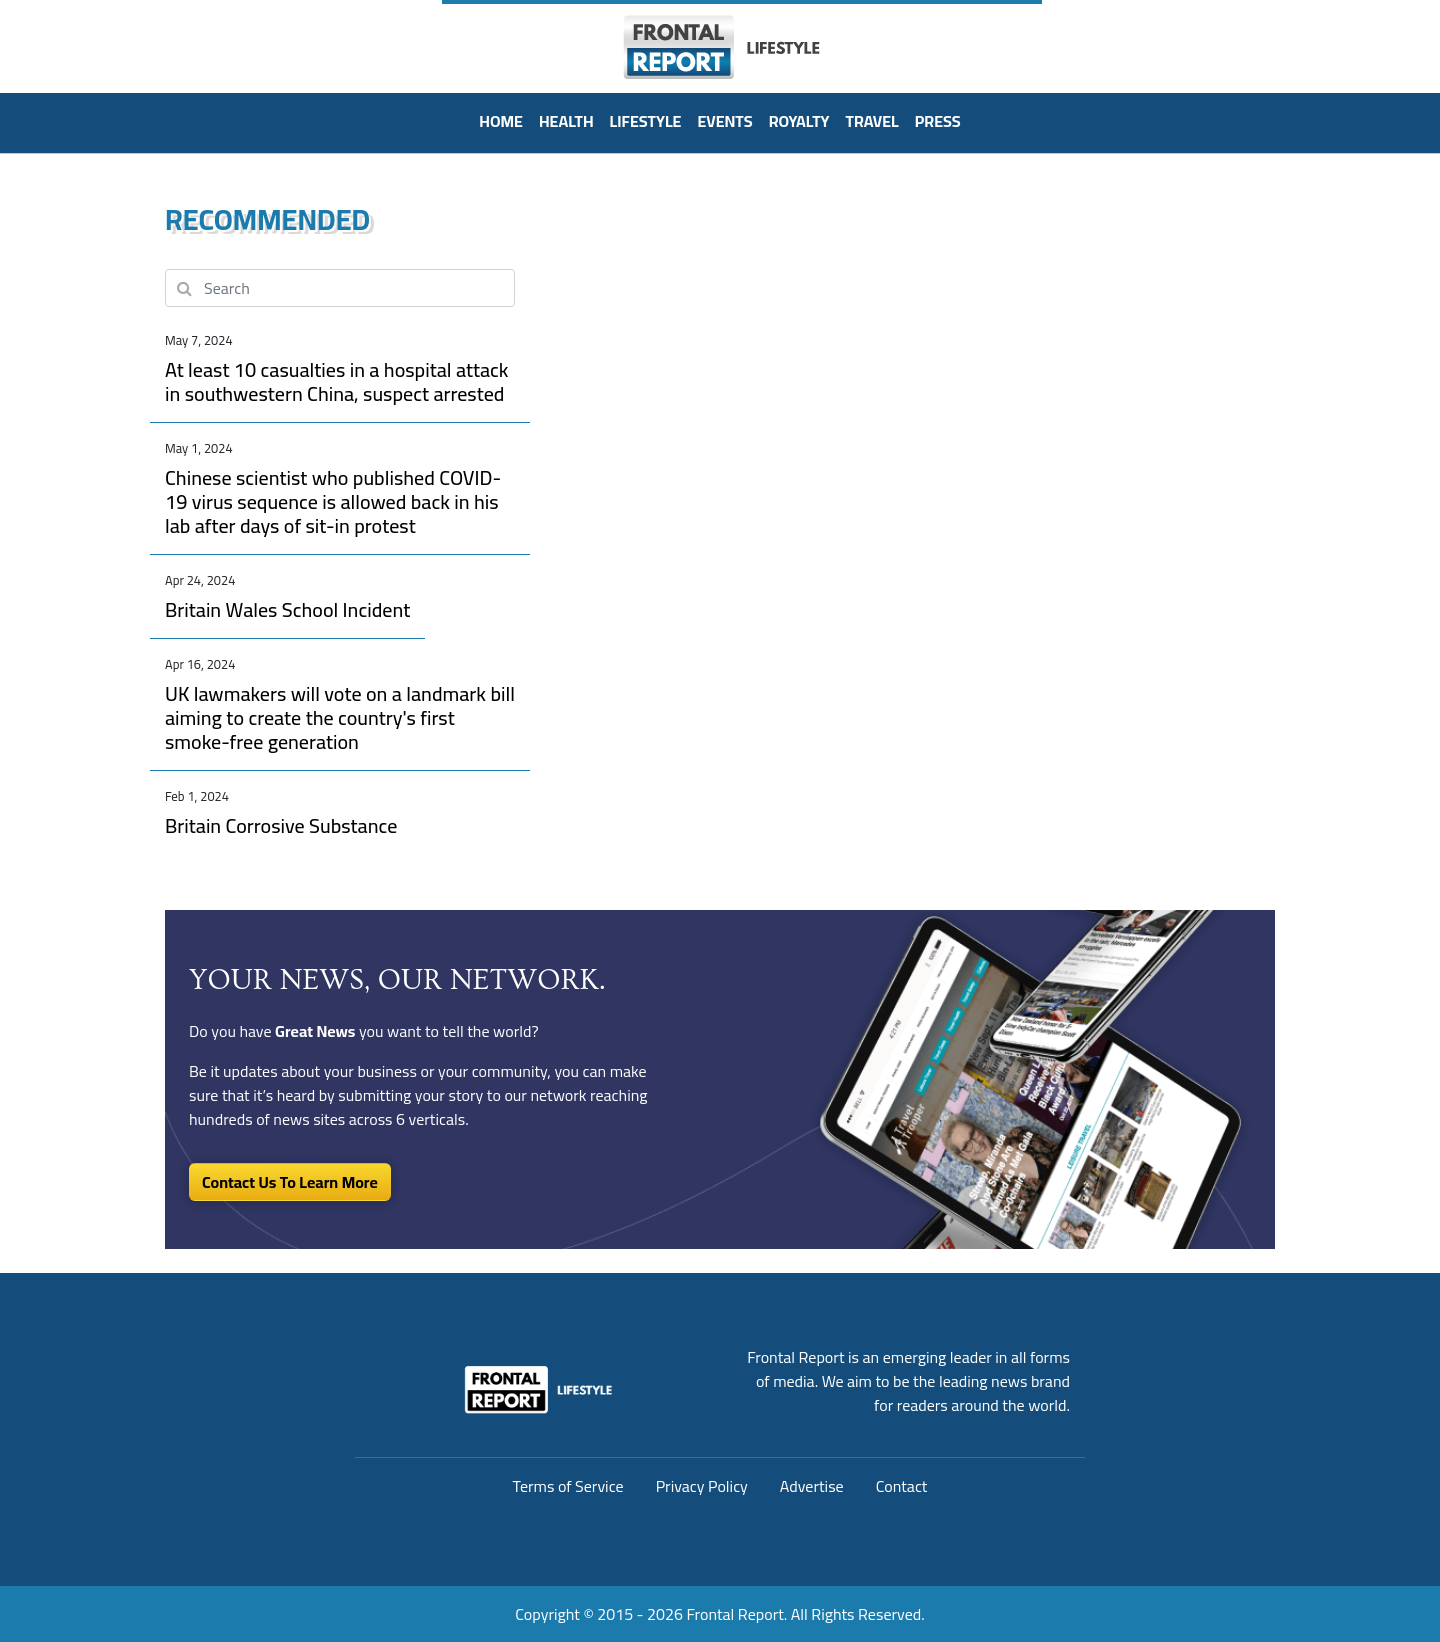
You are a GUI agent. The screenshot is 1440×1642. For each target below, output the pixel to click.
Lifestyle (646, 121)
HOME (501, 121)
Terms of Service (568, 1486)
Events (724, 121)
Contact (902, 1486)
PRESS (938, 121)
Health (566, 121)
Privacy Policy (702, 1486)
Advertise (812, 1486)
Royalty (799, 121)
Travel (872, 121)
